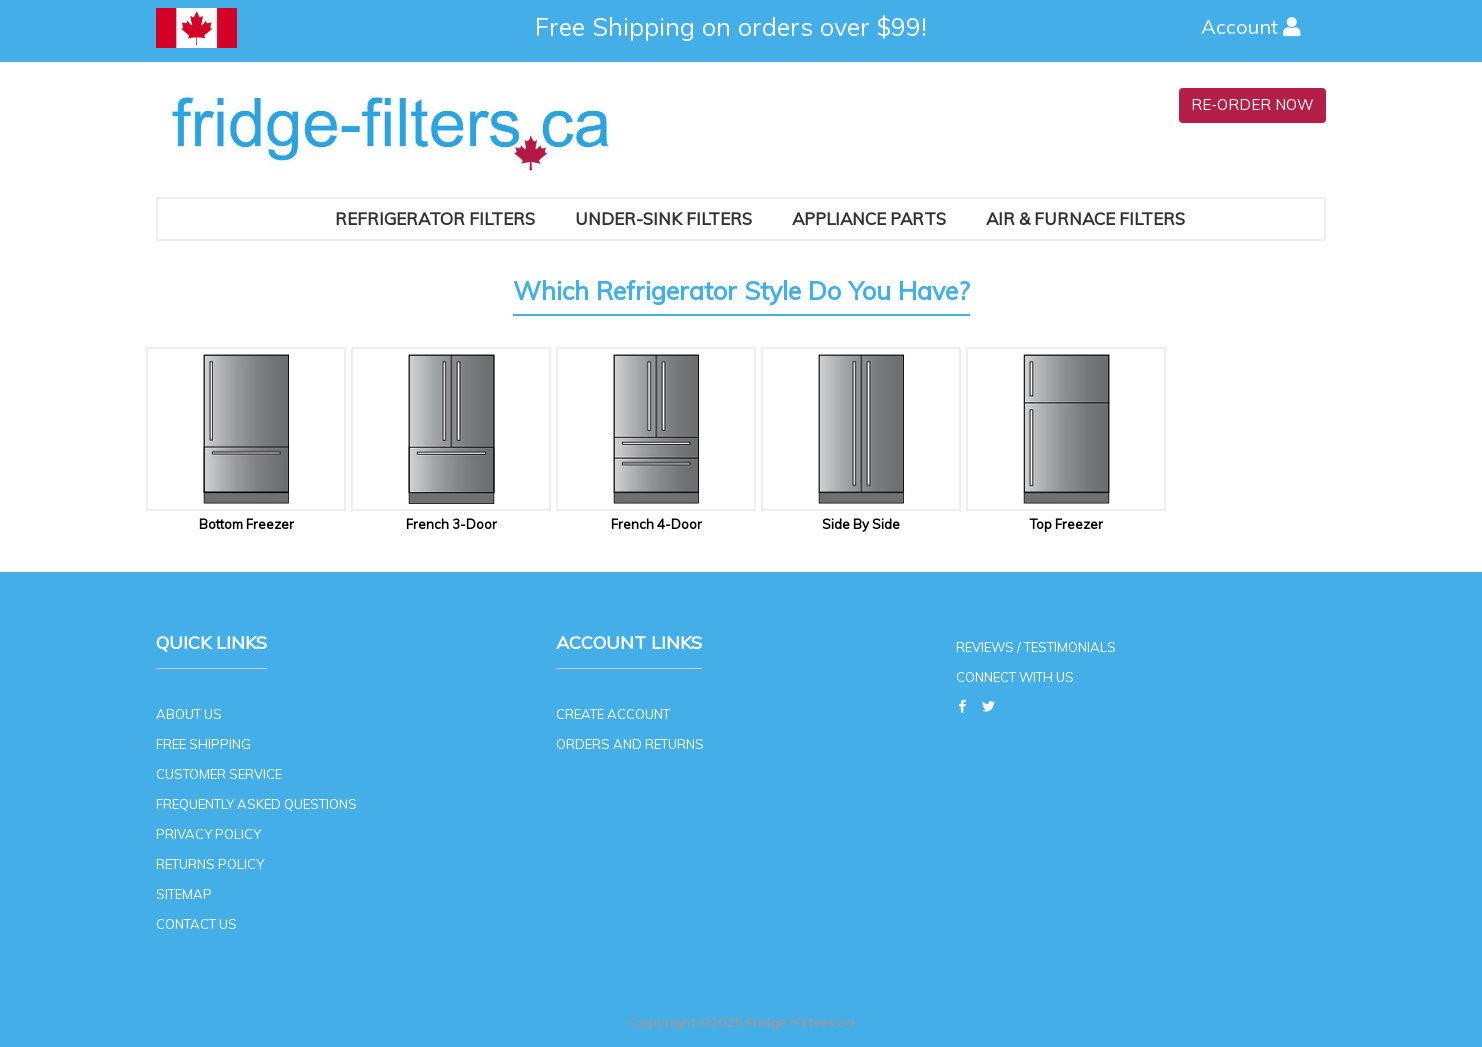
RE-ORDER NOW (1252, 104)
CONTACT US (196, 924)
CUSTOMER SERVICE (219, 774)
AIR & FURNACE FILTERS (1085, 218)
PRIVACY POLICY (208, 834)
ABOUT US (189, 714)
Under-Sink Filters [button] (663, 218)
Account (1253, 26)
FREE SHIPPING (203, 744)
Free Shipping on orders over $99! (731, 26)
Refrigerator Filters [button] (435, 218)
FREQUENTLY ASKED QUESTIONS (256, 804)
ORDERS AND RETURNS (630, 744)
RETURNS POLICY (210, 864)
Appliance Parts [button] (869, 218)
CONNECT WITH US (1015, 677)
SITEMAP (184, 894)
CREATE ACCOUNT (613, 714)
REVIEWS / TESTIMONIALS (1036, 647)
